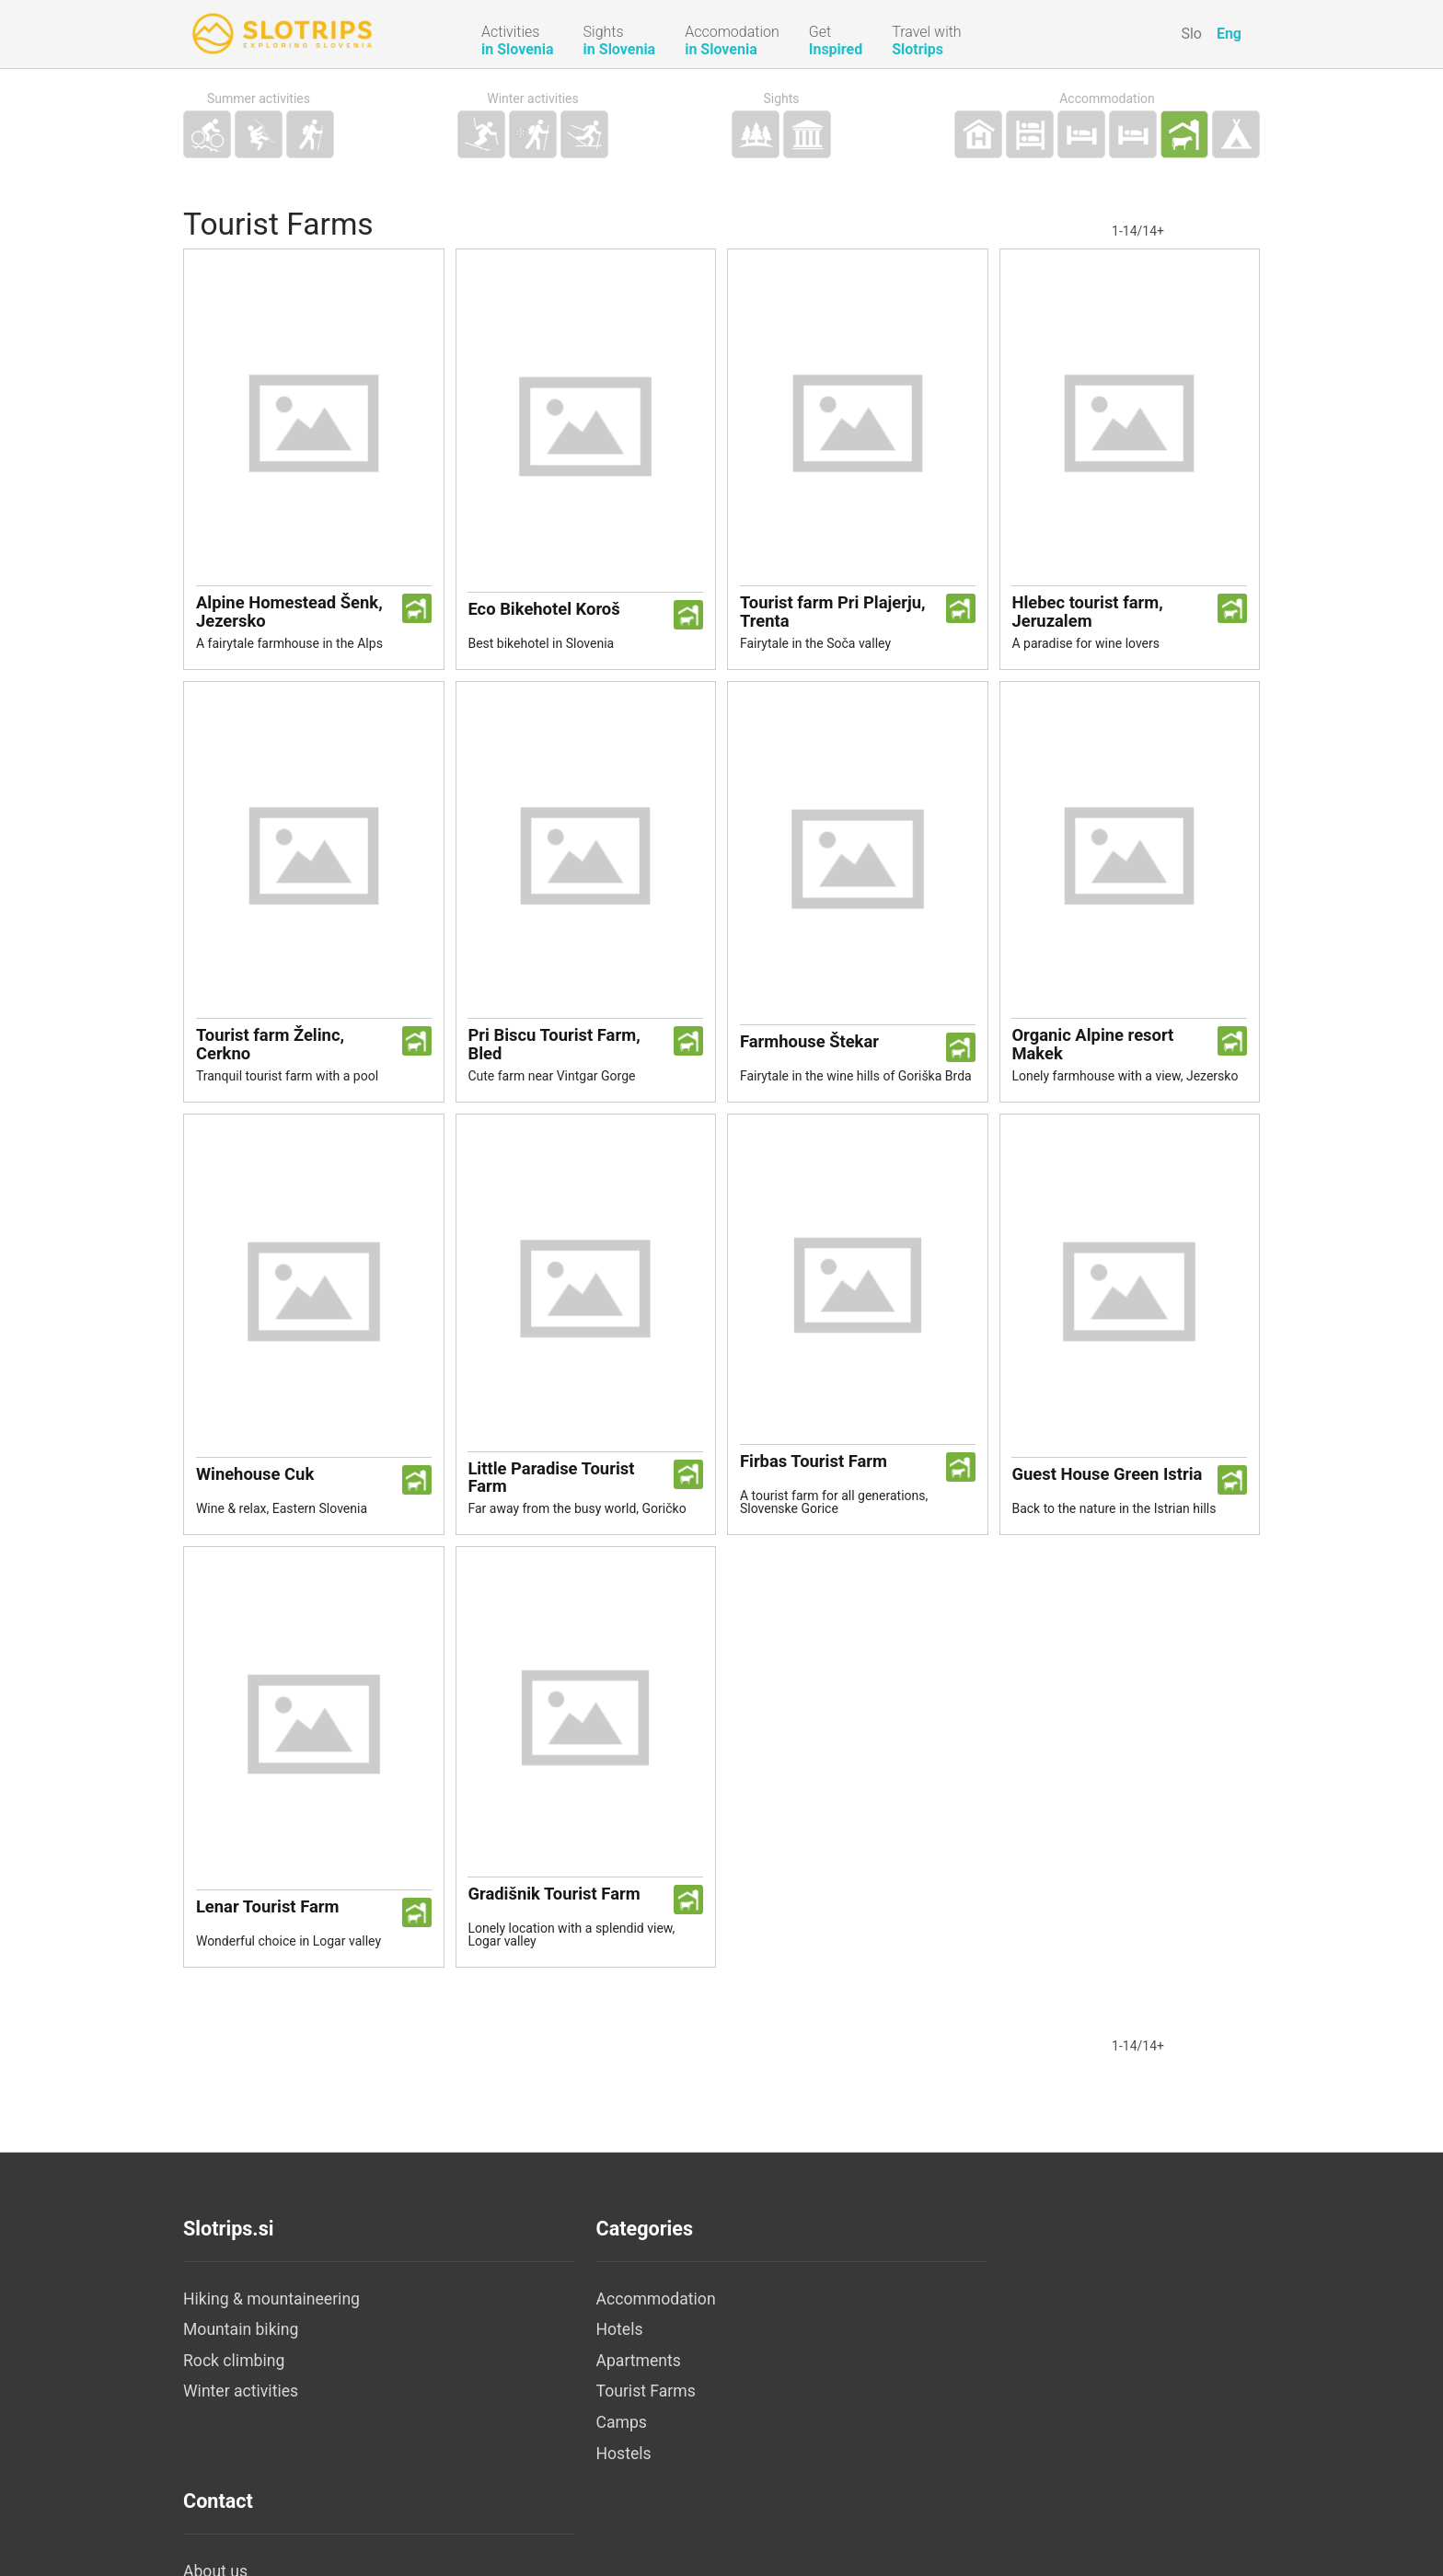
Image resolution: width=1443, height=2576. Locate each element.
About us (932, 2314)
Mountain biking (240, 2344)
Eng (1229, 33)
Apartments (584, 2375)
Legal (920, 2344)
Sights (781, 99)
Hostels (569, 2468)
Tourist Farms (591, 2406)
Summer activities (258, 99)
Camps (567, 2437)
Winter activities (533, 99)
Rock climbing (233, 2375)
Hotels (565, 2344)
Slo (1191, 33)
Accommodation (1107, 99)
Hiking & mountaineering (271, 2314)
